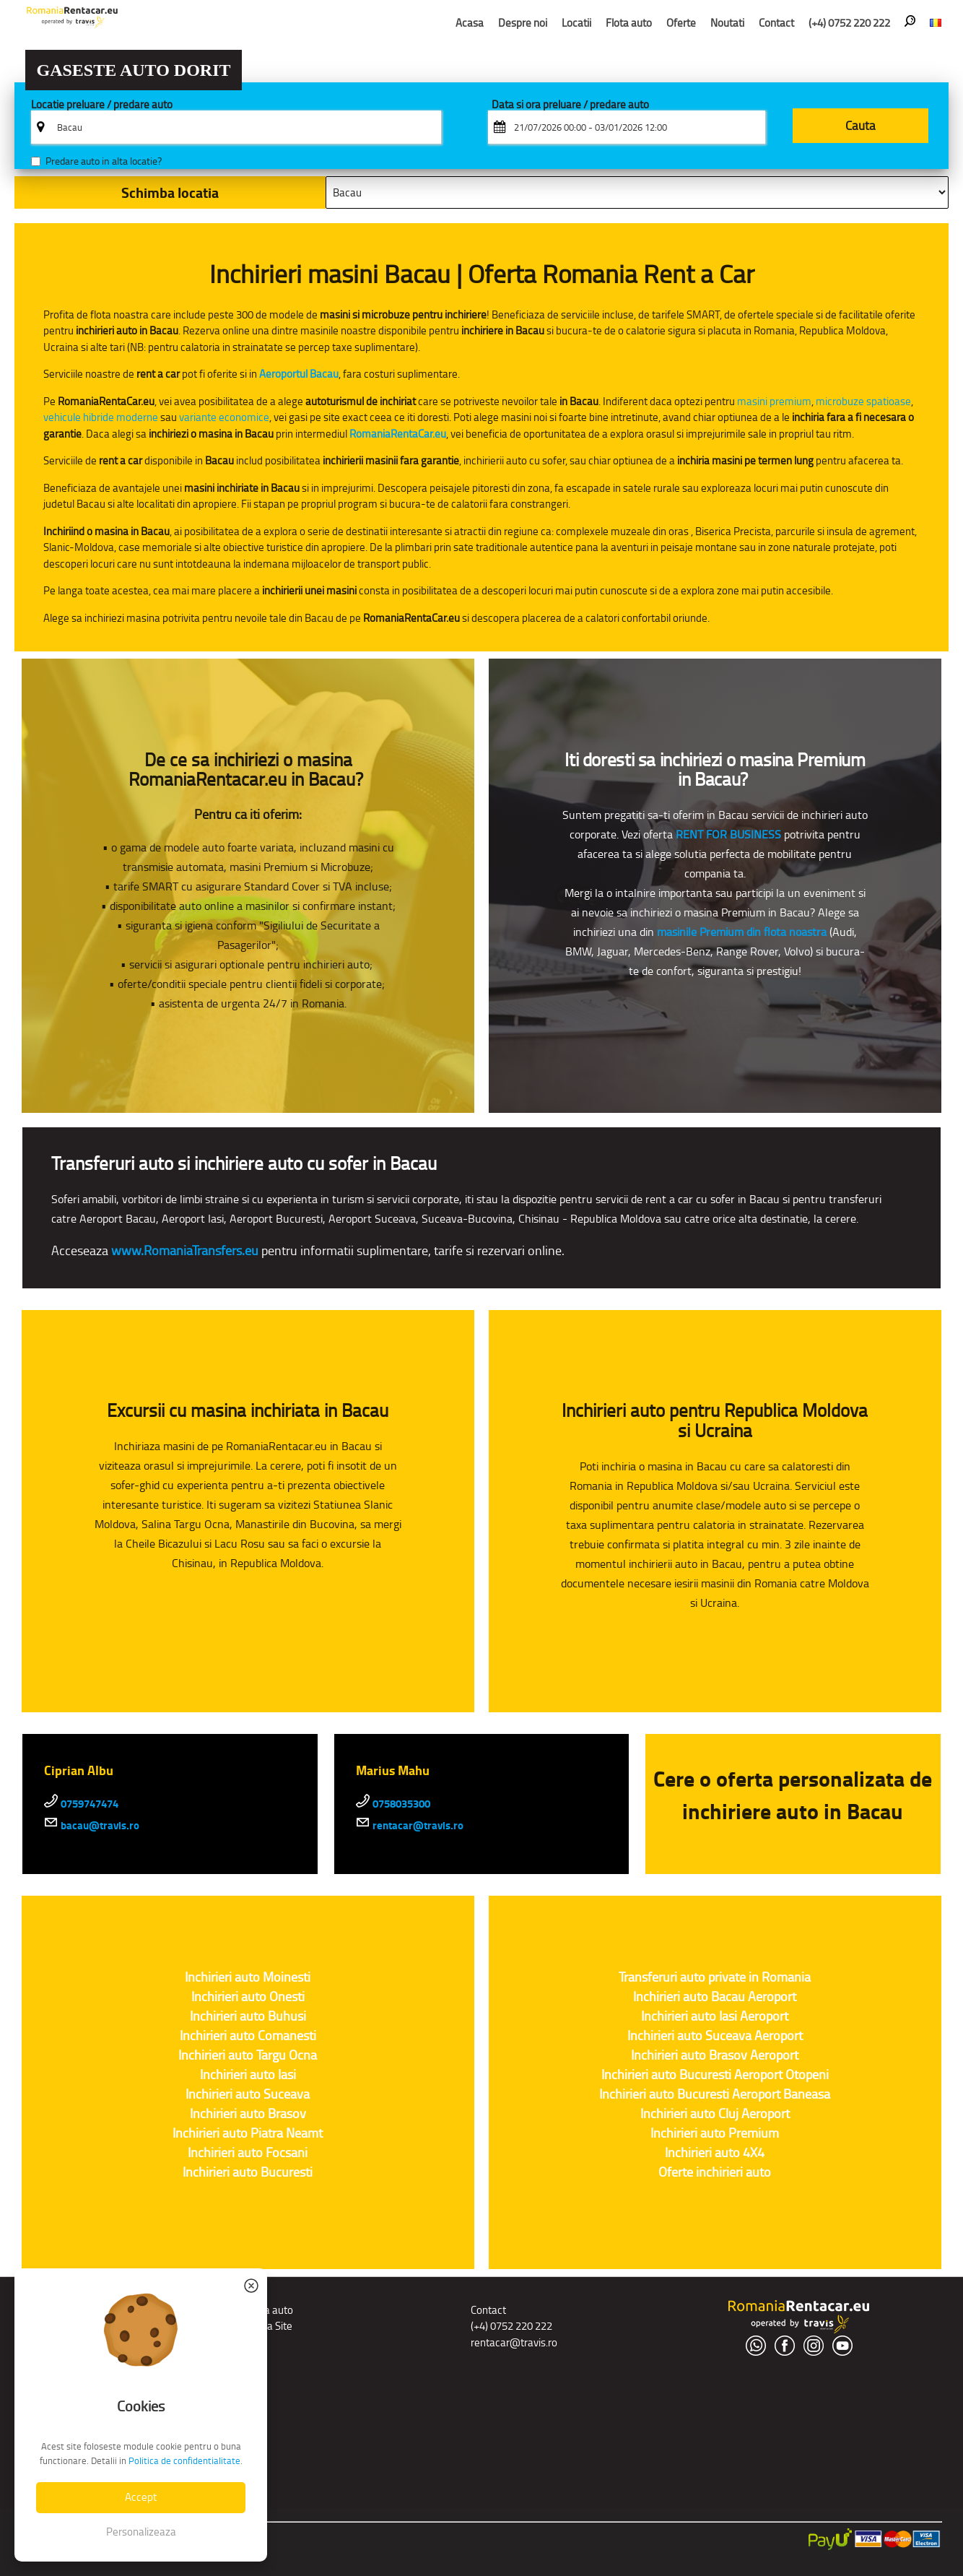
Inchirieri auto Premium (714, 2133)
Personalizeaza (141, 2532)
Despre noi (522, 23)
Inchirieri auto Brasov (248, 2114)
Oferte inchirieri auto (714, 2172)
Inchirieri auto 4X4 (714, 2153)
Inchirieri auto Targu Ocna (247, 2055)
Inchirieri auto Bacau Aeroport (714, 1997)
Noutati (727, 23)
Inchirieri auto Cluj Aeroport (715, 2114)
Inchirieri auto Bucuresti (248, 2172)
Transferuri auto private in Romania (715, 1977)
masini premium (774, 401)
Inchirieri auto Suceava (248, 2094)
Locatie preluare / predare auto (102, 105)
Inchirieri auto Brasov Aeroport (714, 2055)
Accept (141, 2497)
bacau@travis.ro (91, 1825)
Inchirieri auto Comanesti (248, 2036)
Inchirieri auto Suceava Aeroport (715, 2036)
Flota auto (629, 23)
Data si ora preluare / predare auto (570, 105)
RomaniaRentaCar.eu (397, 434)
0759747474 (81, 1804)
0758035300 (393, 1804)
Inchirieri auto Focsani (248, 2153)
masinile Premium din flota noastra (742, 932)
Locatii (576, 23)
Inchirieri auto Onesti (248, 1997)
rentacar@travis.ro (409, 1825)
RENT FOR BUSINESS (728, 834)
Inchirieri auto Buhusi (248, 2016)
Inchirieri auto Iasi (248, 2075)
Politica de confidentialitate (184, 2460)
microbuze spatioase (863, 401)
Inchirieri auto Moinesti (247, 1977)
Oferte (681, 23)
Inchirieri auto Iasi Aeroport (714, 2016)
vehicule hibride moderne (100, 417)
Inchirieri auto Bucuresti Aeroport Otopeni (715, 2075)
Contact (776, 23)
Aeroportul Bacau (299, 374)
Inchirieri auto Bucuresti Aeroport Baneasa (714, 2094)
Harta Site (269, 2326)
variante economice (224, 417)
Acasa (470, 23)
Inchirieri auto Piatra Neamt (248, 2133)
